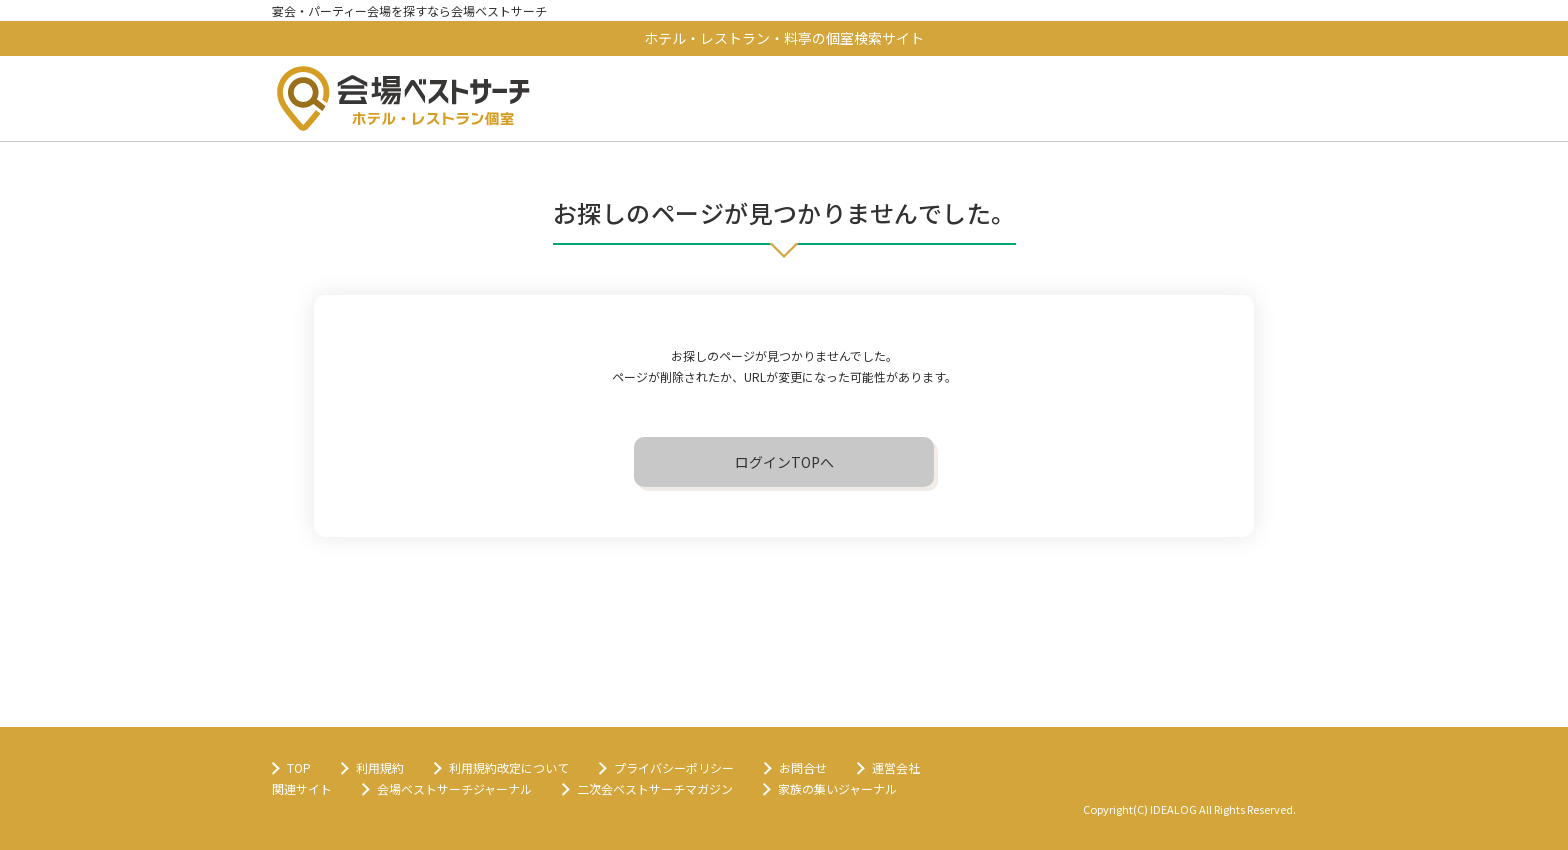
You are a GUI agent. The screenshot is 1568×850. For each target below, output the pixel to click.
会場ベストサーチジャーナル (454, 788)
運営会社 (896, 767)
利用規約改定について (509, 767)
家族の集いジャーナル (837, 788)
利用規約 (380, 767)
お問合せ (803, 767)
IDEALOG (1173, 809)
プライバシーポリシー (674, 767)
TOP (299, 767)
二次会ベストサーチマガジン (655, 788)
